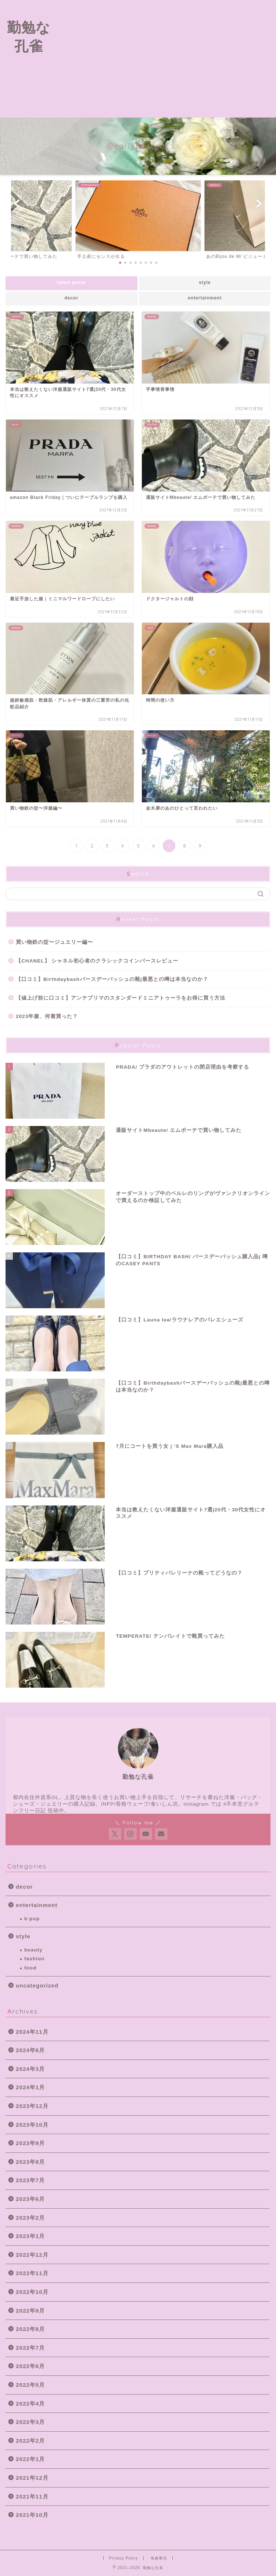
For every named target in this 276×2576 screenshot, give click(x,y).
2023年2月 (30, 2218)
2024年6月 (30, 2050)
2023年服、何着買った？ (47, 1016)
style (205, 282)
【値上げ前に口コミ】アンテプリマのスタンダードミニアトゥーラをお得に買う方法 (120, 998)
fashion (34, 1958)
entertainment (205, 298)
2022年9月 (30, 2310)
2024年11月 (32, 2032)
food (30, 1968)
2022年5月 (30, 2385)
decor (71, 298)
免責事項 (159, 2558)
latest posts (71, 282)
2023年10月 (32, 2125)
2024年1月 (30, 2087)
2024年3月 (30, 2069)
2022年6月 (30, 2366)
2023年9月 (30, 2143)
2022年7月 (30, 2348)
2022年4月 (30, 2403)
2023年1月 (30, 2236)
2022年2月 (30, 2441)
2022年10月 (32, 2292)
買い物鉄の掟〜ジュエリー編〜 (54, 942)
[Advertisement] (166, 58)
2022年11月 (32, 2273)
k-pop (32, 1918)
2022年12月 (32, 2255)
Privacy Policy (123, 2558)
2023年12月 (32, 2106)
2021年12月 (32, 2478)
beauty (33, 1950)
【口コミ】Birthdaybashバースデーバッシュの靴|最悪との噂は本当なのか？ (112, 979)
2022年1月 (30, 2459)
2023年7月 (30, 2180)
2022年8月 (30, 2329)
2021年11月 (32, 2496)
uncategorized (37, 1985)
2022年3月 (30, 2422)
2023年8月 (30, 2162)
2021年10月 (32, 2515)
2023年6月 (30, 2199)
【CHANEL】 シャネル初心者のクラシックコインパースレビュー (97, 961)
